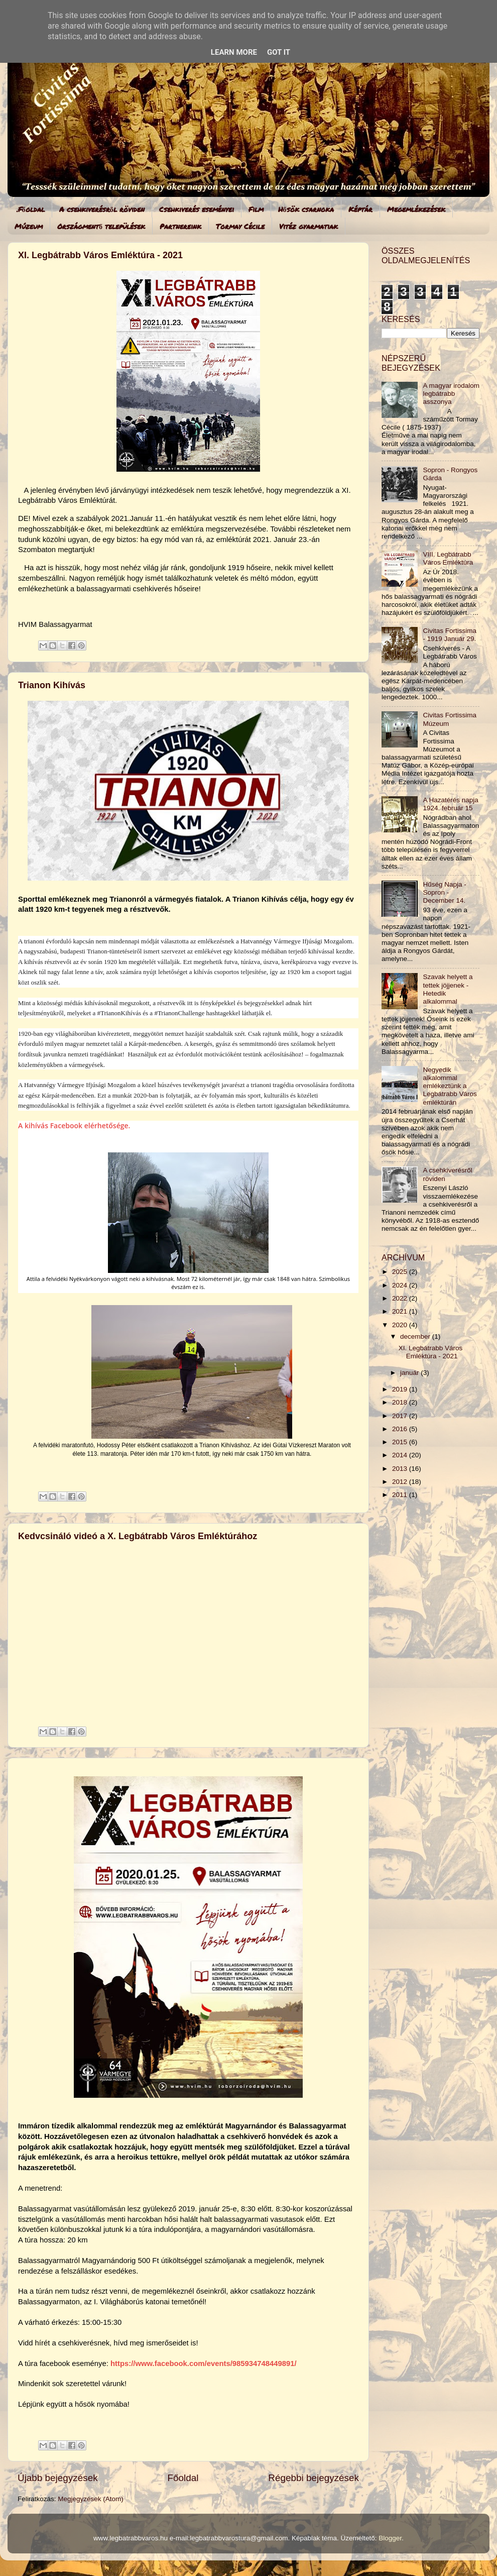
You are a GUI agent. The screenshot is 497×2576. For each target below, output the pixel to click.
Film (256, 209)
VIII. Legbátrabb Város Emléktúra (448, 558)
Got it (278, 52)
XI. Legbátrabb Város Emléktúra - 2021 (100, 255)
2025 (400, 1271)
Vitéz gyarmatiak (308, 226)
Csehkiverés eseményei (196, 209)
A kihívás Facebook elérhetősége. (74, 1125)
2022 (400, 1298)
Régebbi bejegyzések (313, 2478)
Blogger (390, 2538)
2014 (400, 1455)
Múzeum (29, 226)
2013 (400, 1468)
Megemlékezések (416, 209)
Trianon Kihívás (51, 685)
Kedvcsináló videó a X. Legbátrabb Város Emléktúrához (137, 1536)
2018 (400, 1402)
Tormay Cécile (240, 226)
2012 (400, 1481)
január (410, 1372)
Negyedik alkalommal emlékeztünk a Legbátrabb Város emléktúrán (449, 1086)
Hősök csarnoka (306, 209)
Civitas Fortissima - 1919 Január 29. (449, 634)
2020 (400, 1325)
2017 (400, 1416)
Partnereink (180, 226)
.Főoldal (31, 209)
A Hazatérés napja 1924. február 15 (450, 804)
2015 (400, 1442)
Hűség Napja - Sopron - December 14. (444, 892)
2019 (400, 1389)
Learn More (234, 52)
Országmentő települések (101, 226)
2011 (400, 1494)
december (416, 1336)
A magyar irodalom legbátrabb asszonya (451, 393)
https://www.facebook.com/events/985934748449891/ (203, 2363)
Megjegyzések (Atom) (90, 2499)
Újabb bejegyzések (58, 2478)
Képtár (360, 209)
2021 (400, 1311)
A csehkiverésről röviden (102, 209)
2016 (400, 1429)
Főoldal (183, 2478)
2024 (400, 1285)
